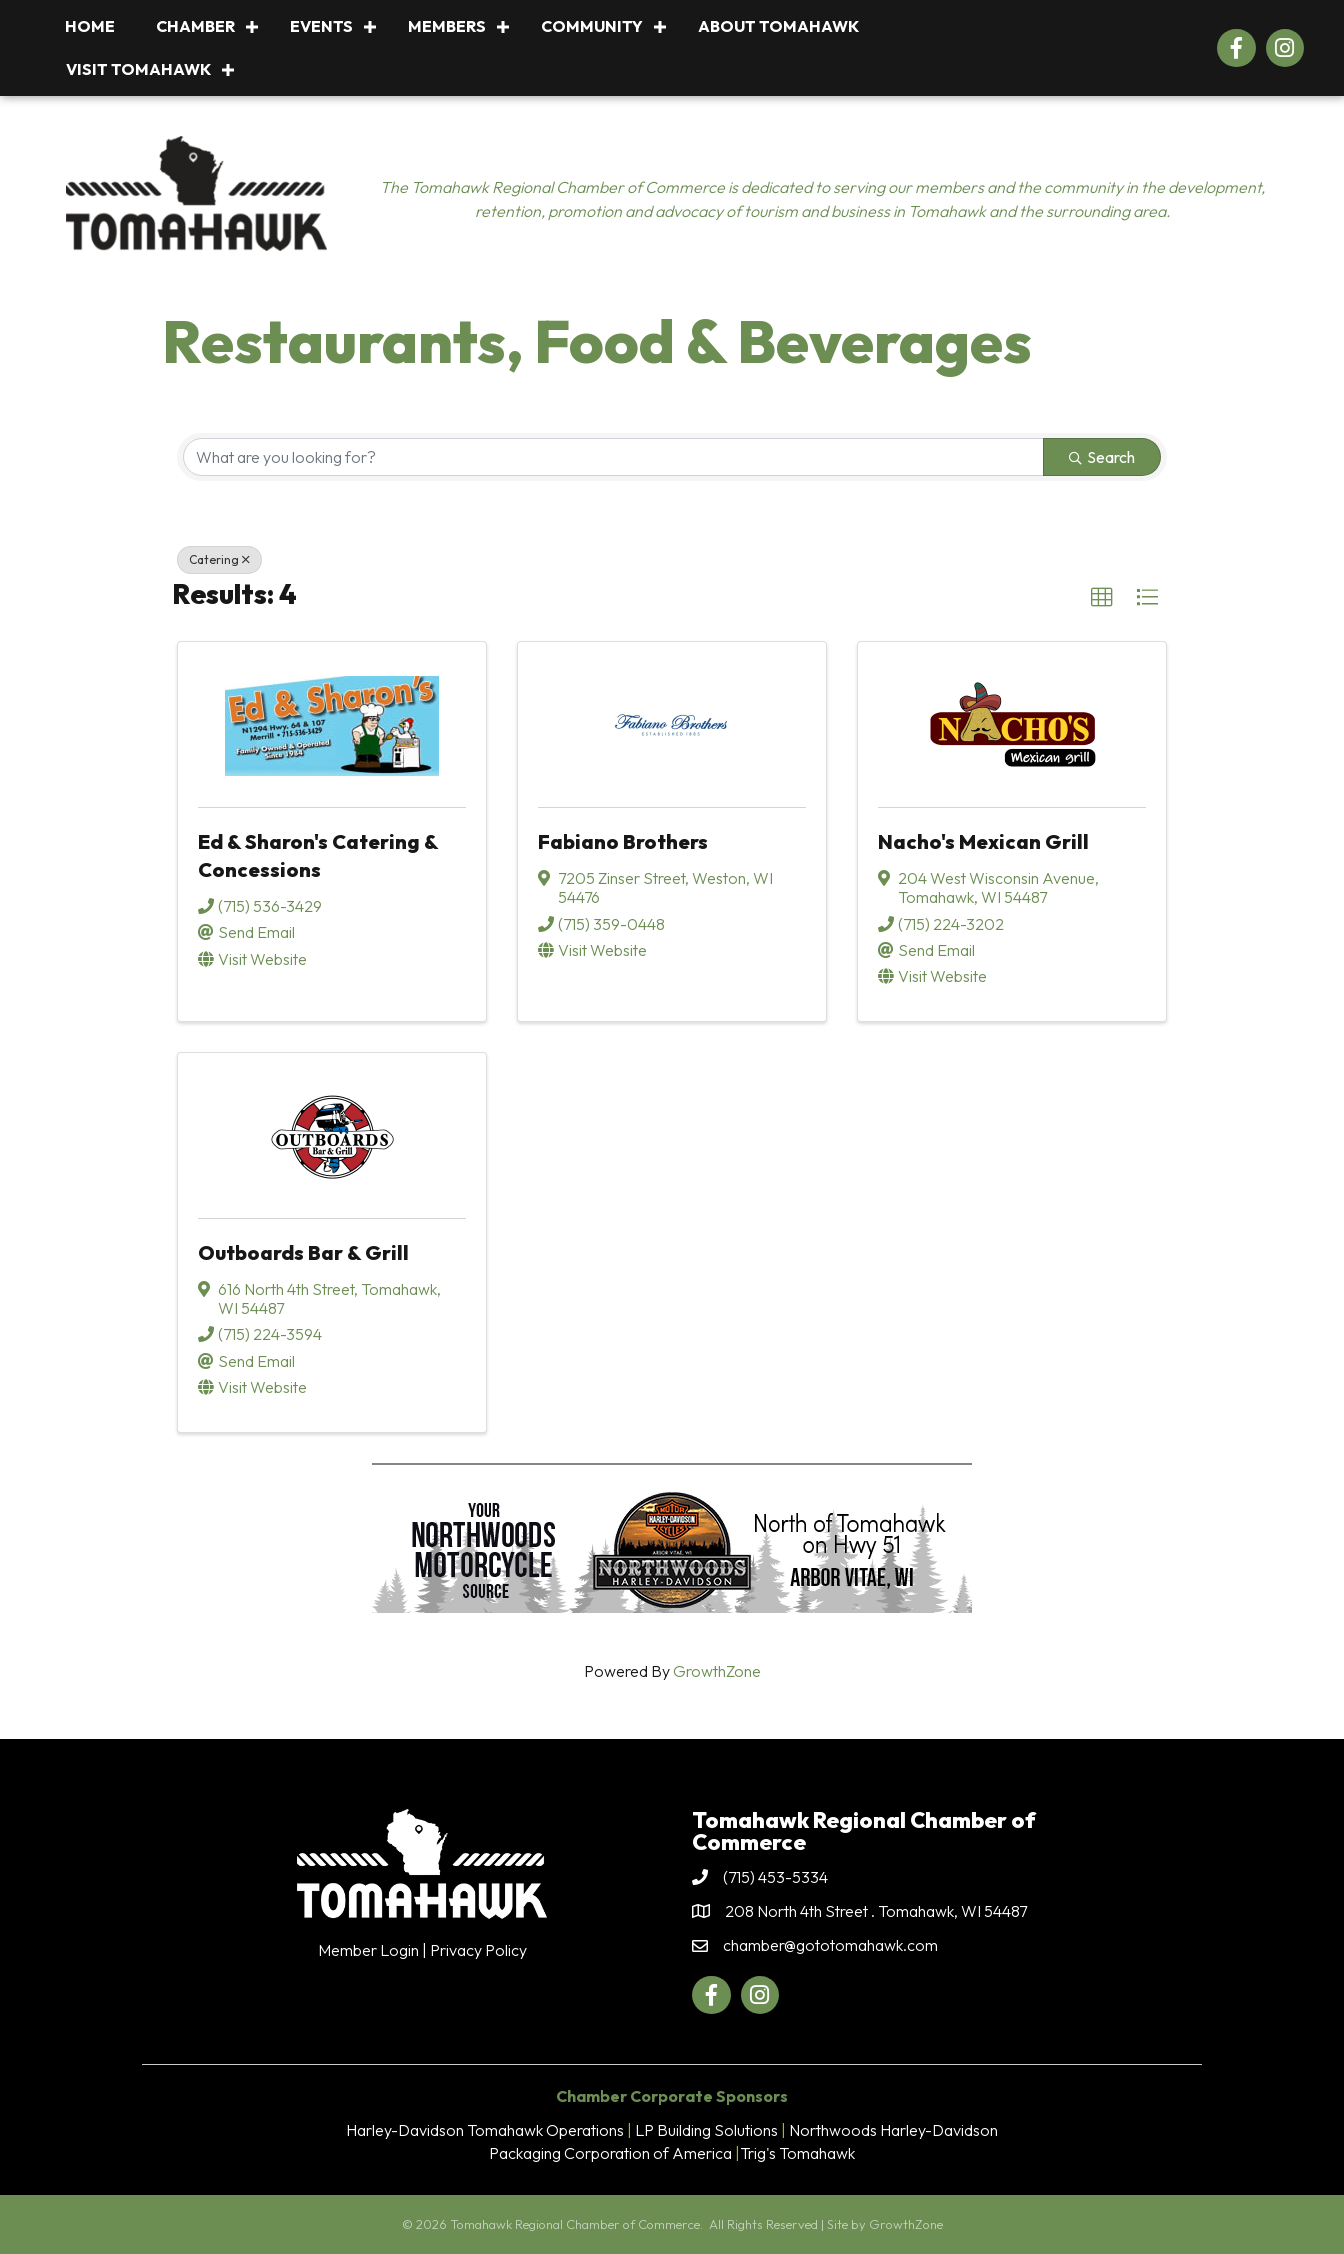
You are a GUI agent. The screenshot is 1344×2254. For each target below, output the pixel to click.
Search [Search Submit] (1102, 457)
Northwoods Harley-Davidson (893, 2130)
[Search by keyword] (613, 457)
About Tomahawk (778, 26)
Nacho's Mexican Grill (983, 841)
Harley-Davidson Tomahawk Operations (485, 2130)
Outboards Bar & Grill (303, 1252)
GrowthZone (717, 1671)
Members (447, 26)
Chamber (195, 26)
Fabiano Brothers (623, 841)
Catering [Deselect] (219, 559)
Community (592, 26)
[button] (1102, 598)
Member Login (368, 1950)
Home (90, 26)
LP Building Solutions (706, 2130)
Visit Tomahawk (138, 69)
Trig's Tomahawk (797, 2153)
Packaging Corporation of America (610, 2153)
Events (321, 26)
